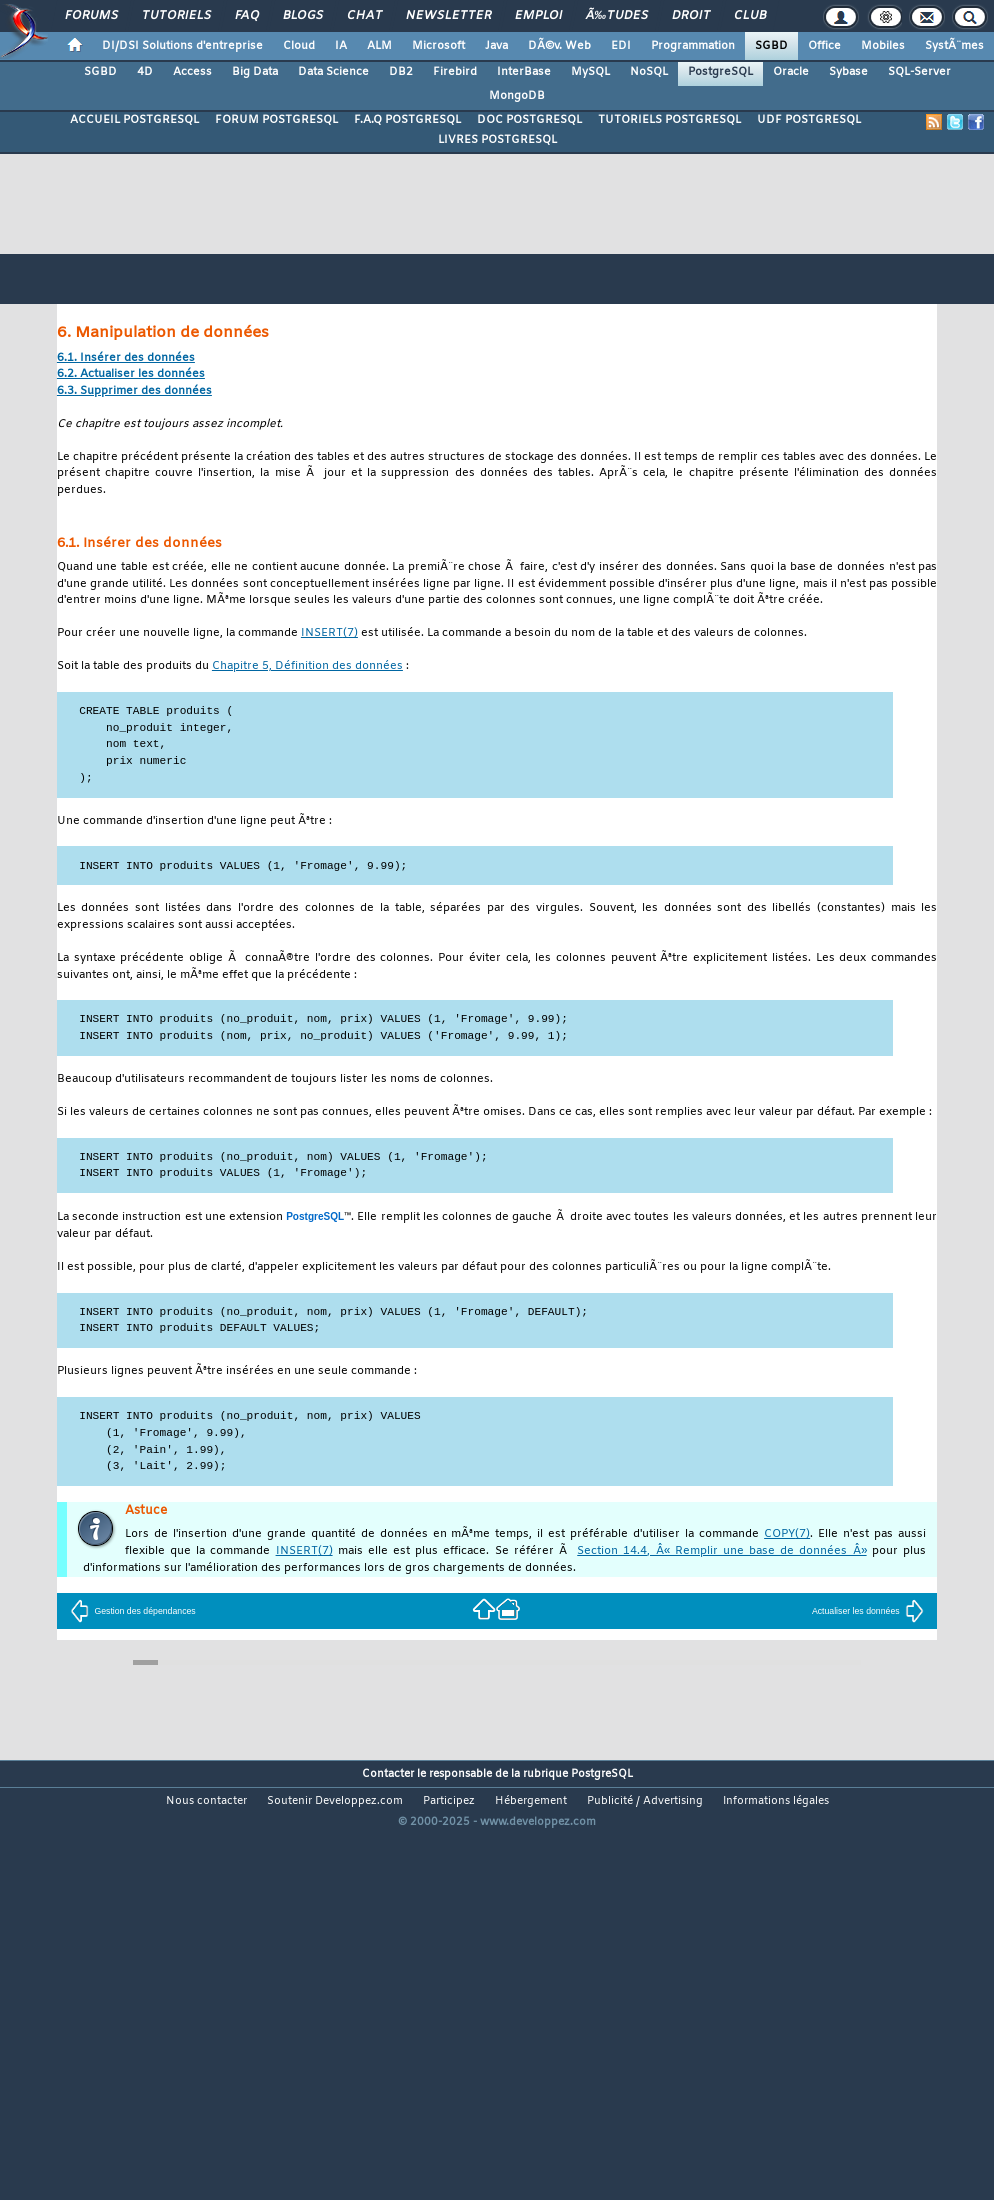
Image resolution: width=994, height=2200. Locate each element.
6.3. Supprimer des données (134, 391)
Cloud (299, 46)
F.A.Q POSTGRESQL (407, 120)
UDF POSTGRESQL (809, 120)
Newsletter (448, 16)
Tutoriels (176, 16)
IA (341, 46)
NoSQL (649, 72)
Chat (364, 16)
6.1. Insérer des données (126, 358)
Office (824, 46)
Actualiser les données (868, 1611)
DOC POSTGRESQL (529, 120)
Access (192, 72)
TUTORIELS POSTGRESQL (669, 120)
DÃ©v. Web (559, 46)
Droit (691, 16)
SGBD (771, 46)
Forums (91, 16)
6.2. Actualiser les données (131, 374)
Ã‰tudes (617, 16)
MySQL (590, 72)
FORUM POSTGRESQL (276, 120)
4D (145, 72)
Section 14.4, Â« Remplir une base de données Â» (721, 1551)
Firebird (455, 72)
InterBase (524, 72)
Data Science (333, 72)
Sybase (848, 72)
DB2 (401, 72)
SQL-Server (919, 72)
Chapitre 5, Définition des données (307, 666)
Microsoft (438, 46)
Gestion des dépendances (132, 1611)
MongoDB (517, 96)
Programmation (693, 46)
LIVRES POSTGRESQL (497, 140)
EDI (621, 46)
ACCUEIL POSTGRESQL (134, 120)
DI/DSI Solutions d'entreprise (182, 46)
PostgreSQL (720, 72)
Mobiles (883, 46)
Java (496, 46)
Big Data (255, 72)
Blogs (303, 16)
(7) (329, 633)
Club (750, 16)
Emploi (538, 16)
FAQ (247, 16)
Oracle (791, 72)
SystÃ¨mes (954, 46)
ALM (379, 46)
